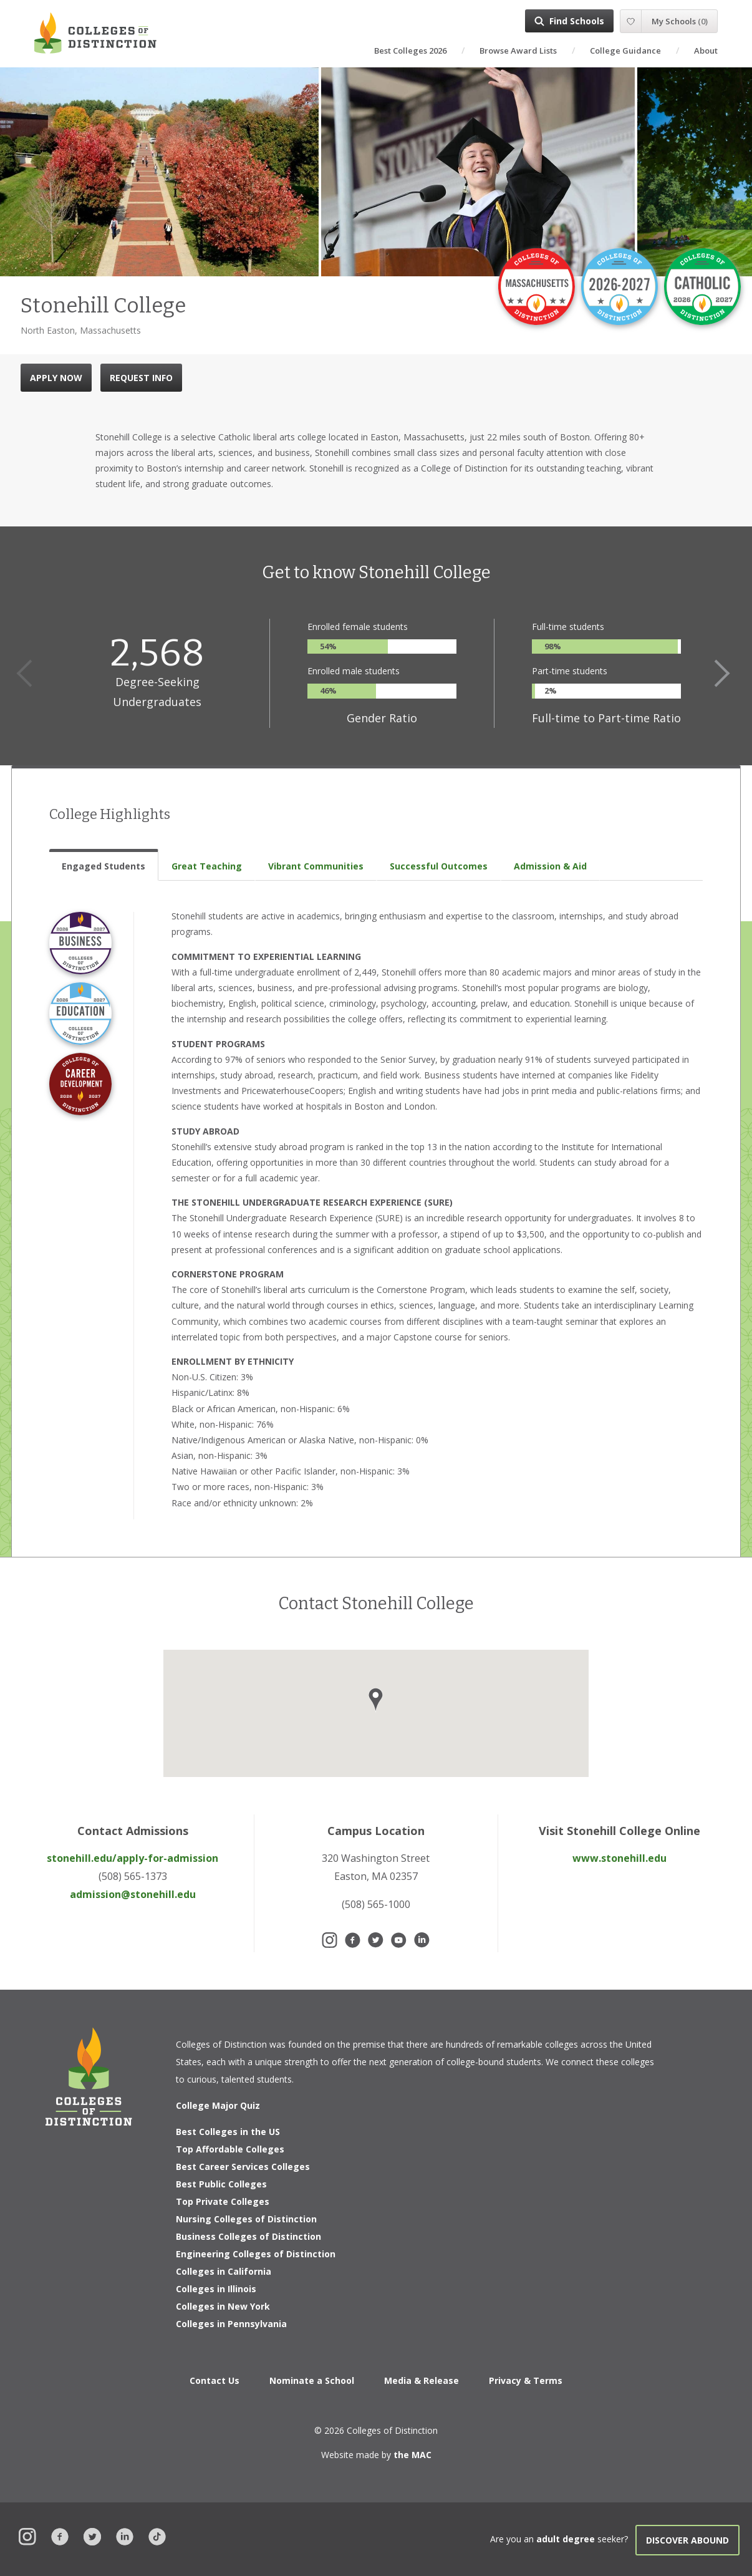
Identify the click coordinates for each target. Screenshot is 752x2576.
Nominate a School (311, 2380)
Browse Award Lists (518, 50)
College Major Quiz (218, 2105)
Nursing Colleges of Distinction (246, 2219)
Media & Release (421, 2380)
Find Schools (576, 21)
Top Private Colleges (222, 2201)
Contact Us (214, 2380)
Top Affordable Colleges (230, 2149)
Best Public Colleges (221, 2184)
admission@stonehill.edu (133, 1894)
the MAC (412, 2455)
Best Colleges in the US (228, 2132)
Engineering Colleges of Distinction (255, 2254)
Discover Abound (687, 2540)
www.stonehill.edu (619, 1858)
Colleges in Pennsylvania (231, 2324)
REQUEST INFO (141, 378)
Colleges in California (223, 2271)
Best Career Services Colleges (243, 2166)
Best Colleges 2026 (410, 50)
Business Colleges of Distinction (248, 2236)
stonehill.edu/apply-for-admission (132, 1858)
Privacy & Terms (525, 2380)
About (706, 50)
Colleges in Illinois (216, 2289)
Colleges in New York (223, 2306)
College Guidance (625, 50)
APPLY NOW (56, 378)
